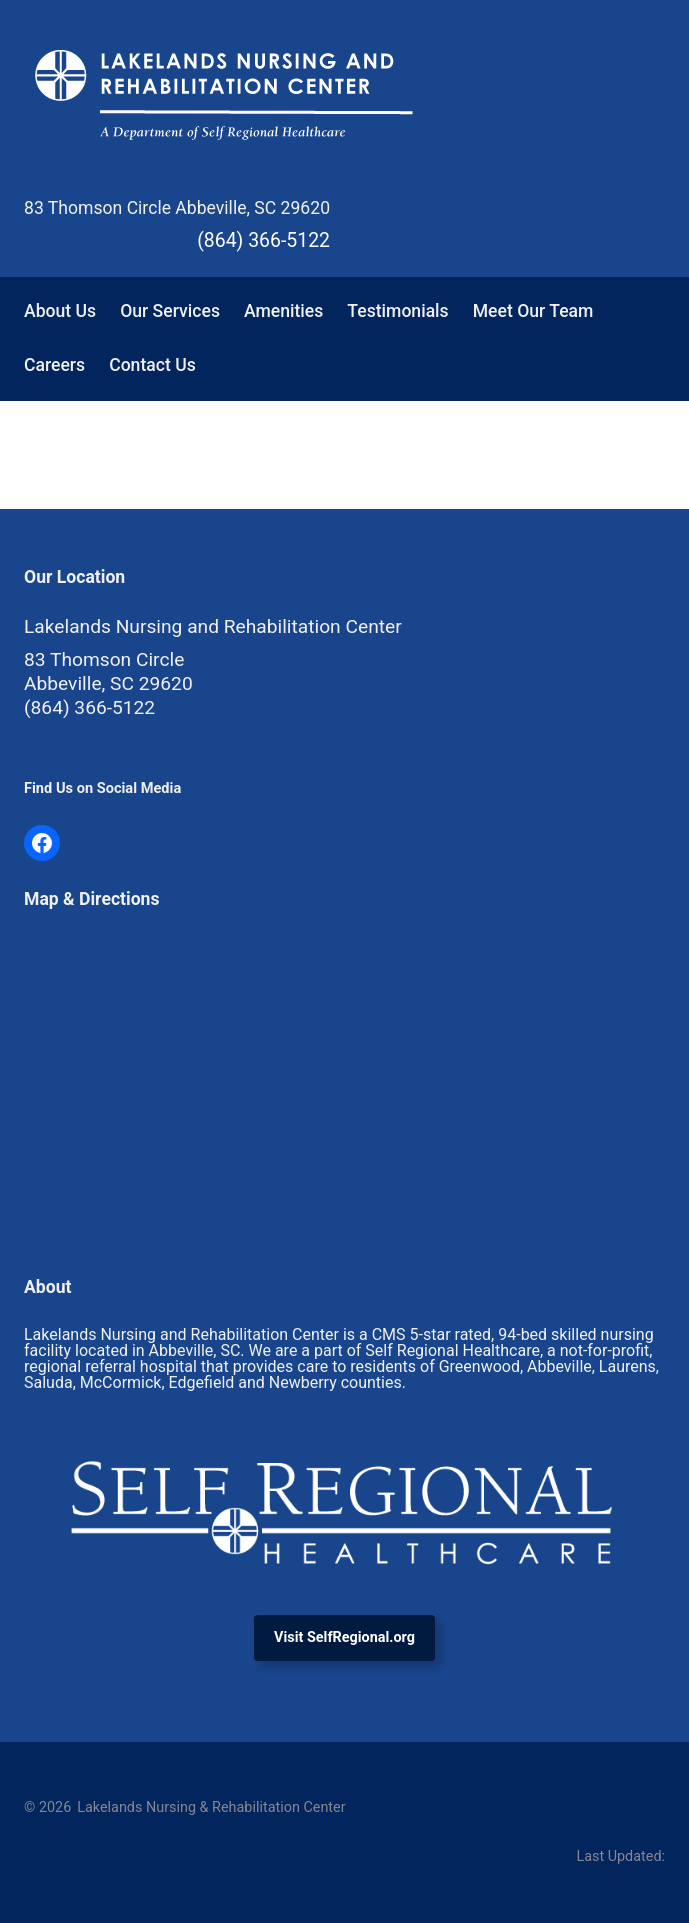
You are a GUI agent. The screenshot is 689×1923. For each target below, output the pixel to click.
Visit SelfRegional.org (344, 1637)
